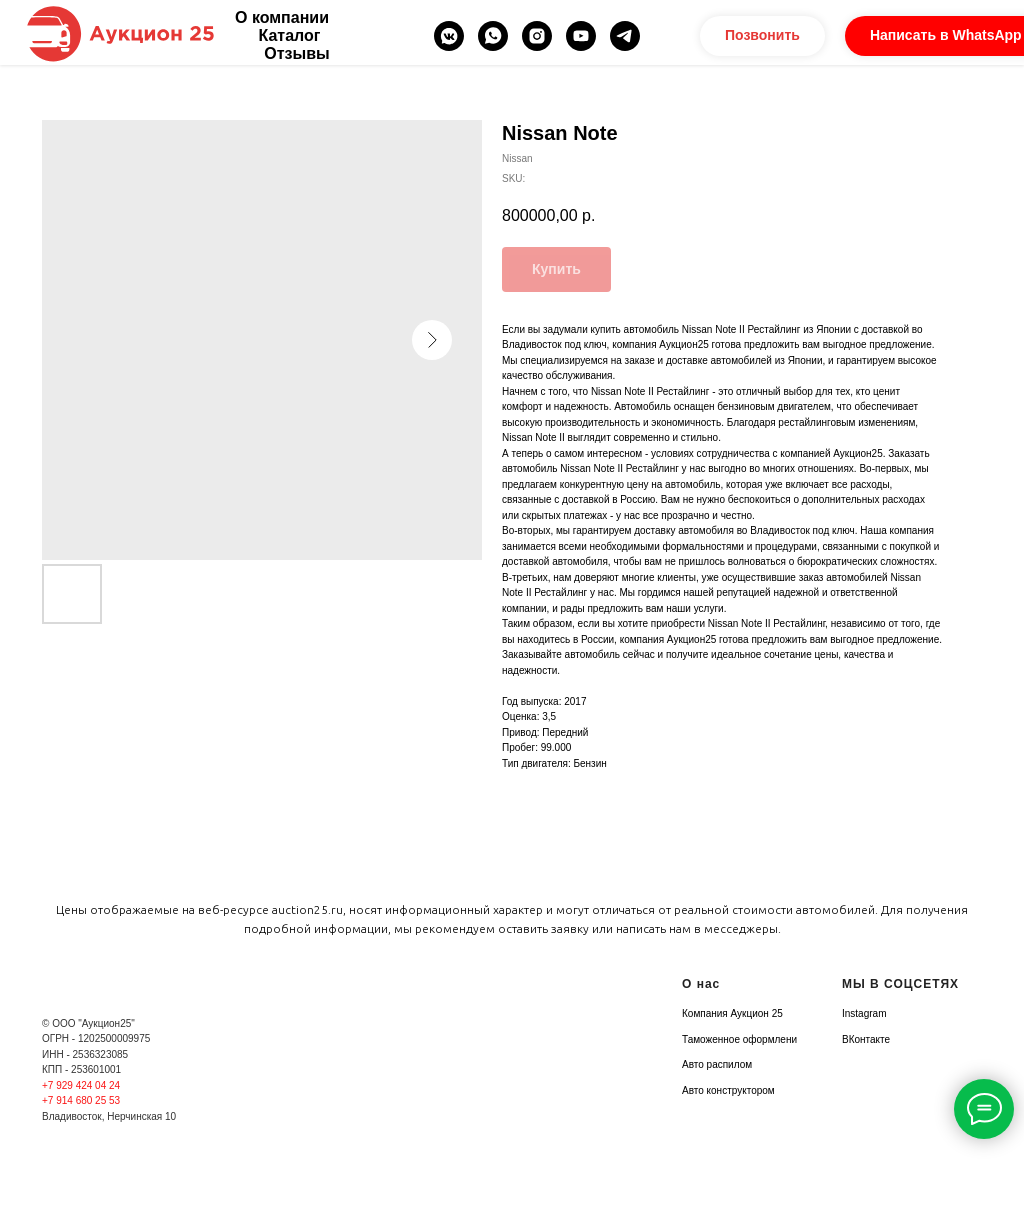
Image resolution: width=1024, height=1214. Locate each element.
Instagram (864, 1013)
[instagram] (537, 36)
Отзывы (296, 53)
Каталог (290, 35)
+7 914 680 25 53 (81, 1100)
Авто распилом (717, 1064)
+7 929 (59, 1085)
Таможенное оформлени (739, 1039)
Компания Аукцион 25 (732, 1013)
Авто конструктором (728, 1090)
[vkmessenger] (449, 36)
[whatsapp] (493, 36)
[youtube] (581, 36)
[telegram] (625, 36)
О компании (282, 17)
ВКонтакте (866, 1039)
